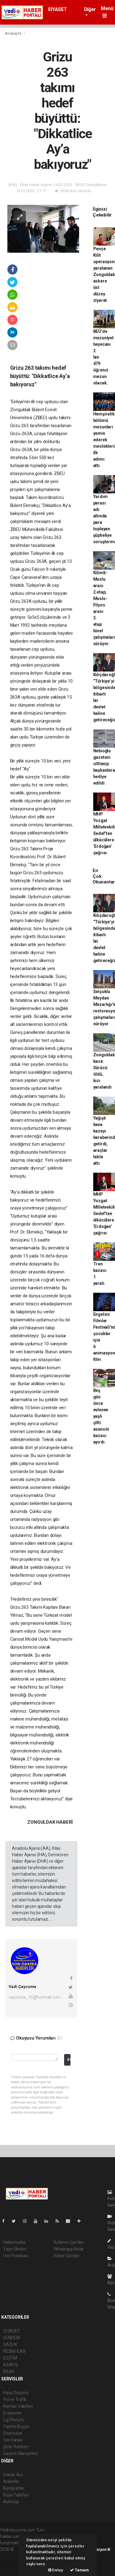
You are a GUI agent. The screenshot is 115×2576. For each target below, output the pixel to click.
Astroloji (10, 2501)
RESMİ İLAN (14, 2351)
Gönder (68, 2059)
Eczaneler (12, 2412)
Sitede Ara (13, 2474)
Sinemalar (12, 2433)
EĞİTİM (10, 2358)
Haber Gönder (67, 2255)
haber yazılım (12, 2562)
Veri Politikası (15, 2255)
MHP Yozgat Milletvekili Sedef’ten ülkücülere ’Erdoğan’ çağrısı (104, 833)
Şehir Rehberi (15, 2446)
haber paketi (12, 2555)
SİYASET (57, 9)
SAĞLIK (10, 2344)
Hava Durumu (16, 2392)
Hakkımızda (14, 2242)
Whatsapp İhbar (68, 2249)
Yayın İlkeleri (14, 2249)
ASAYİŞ (10, 2364)
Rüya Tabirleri (16, 2494)
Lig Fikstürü (13, 2419)
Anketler (11, 2481)
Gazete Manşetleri (20, 2453)
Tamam (79, 2570)
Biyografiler (14, 2488)
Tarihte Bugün (16, 2426)
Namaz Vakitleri (18, 2406)
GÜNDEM (11, 2337)
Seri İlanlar (13, 2440)
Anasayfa (13, 33)
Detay (55, 2570)
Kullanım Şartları (69, 2242)
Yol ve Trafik (14, 2399)
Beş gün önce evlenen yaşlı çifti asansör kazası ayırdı (101, 1416)
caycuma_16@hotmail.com (35, 1997)
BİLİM (8, 2371)
